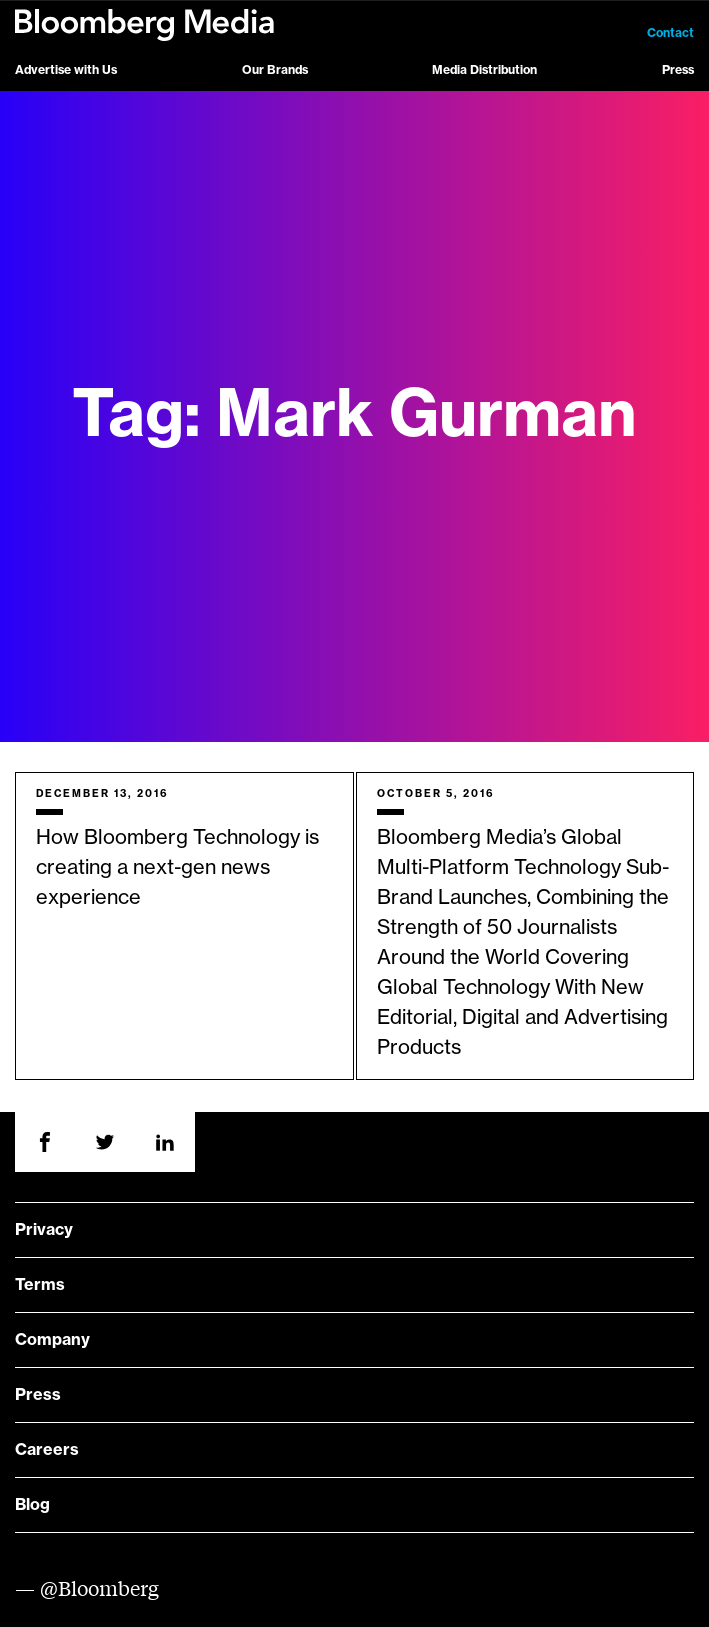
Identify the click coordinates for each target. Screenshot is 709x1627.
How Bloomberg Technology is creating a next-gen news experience (177, 868)
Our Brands (275, 70)
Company (52, 1340)
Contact (670, 33)
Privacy (44, 1230)
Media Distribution (484, 70)
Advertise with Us (66, 70)
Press (678, 70)
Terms (40, 1285)
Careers (47, 1450)
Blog (32, 1505)
